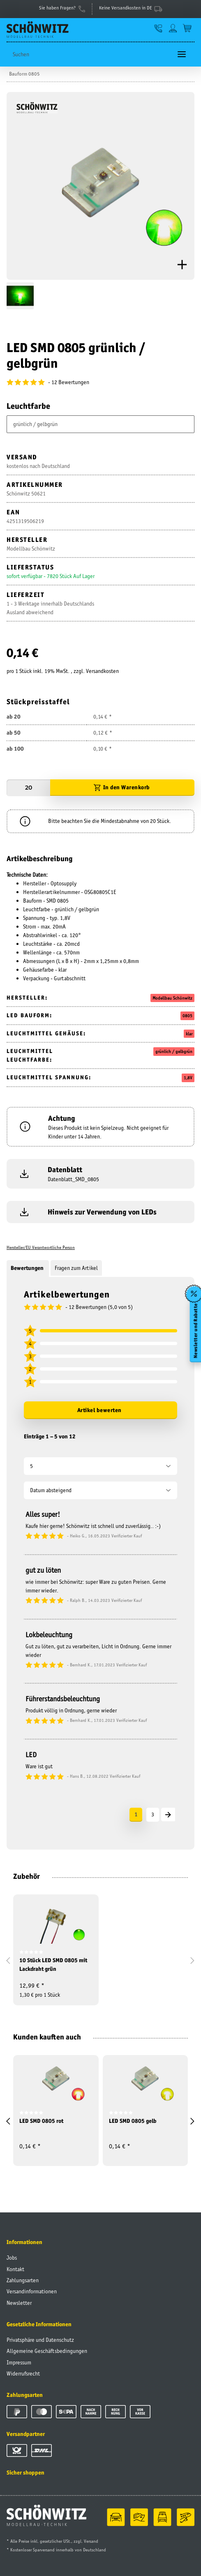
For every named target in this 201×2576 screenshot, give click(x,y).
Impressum (19, 2362)
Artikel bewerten (99, 1410)
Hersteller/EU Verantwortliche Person (41, 1247)
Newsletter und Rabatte (195, 1330)
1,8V (188, 1078)
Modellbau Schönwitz (172, 998)
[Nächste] (168, 1814)
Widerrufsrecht (23, 2373)
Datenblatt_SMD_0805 (73, 1179)
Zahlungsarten (23, 2280)
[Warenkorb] (187, 28)
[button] (158, 28)
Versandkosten (102, 671)
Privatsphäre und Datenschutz (40, 2339)
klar (189, 1034)
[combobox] (100, 424)
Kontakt (15, 2269)
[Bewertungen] (100, 382)
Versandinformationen (32, 2291)
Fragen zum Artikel (76, 1268)
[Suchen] (89, 54)
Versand (91, 2541)
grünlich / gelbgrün (173, 1051)
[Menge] (28, 787)
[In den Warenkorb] (122, 787)
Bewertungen (28, 1268)
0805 (187, 1015)
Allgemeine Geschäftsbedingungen (47, 2351)
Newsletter (19, 2302)
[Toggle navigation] (182, 54)
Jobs (12, 2257)
